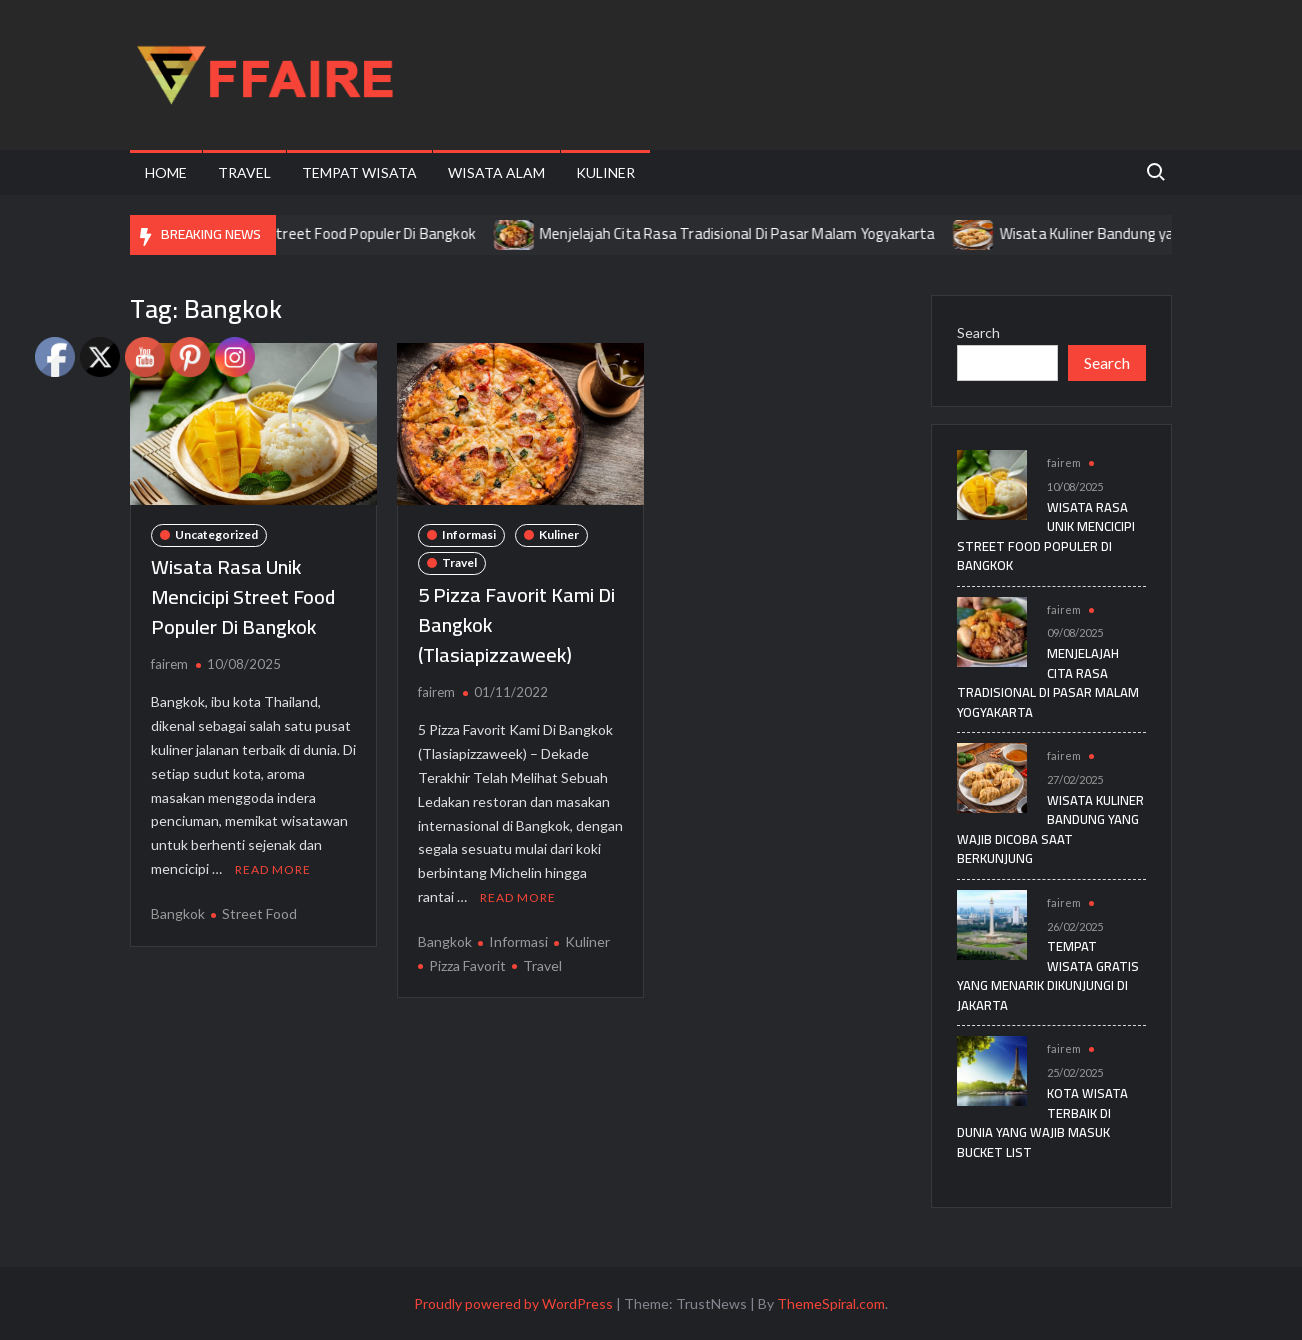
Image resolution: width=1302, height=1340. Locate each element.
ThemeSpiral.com (831, 1303)
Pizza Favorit (467, 965)
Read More (273, 869)
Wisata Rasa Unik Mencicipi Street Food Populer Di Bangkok (304, 233)
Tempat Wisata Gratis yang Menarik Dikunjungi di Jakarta (1048, 975)
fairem (169, 664)
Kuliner (605, 172)
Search (978, 332)
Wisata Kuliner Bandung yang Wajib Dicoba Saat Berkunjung (1050, 829)
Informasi (469, 534)
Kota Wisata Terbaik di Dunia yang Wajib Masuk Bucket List (1042, 1122)
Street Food (259, 913)
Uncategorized (216, 534)
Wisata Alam (496, 172)
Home (166, 172)
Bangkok (178, 913)
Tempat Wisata (359, 172)
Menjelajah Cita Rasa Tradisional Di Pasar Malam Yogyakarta (760, 233)
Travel (244, 172)
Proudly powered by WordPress (513, 1303)
